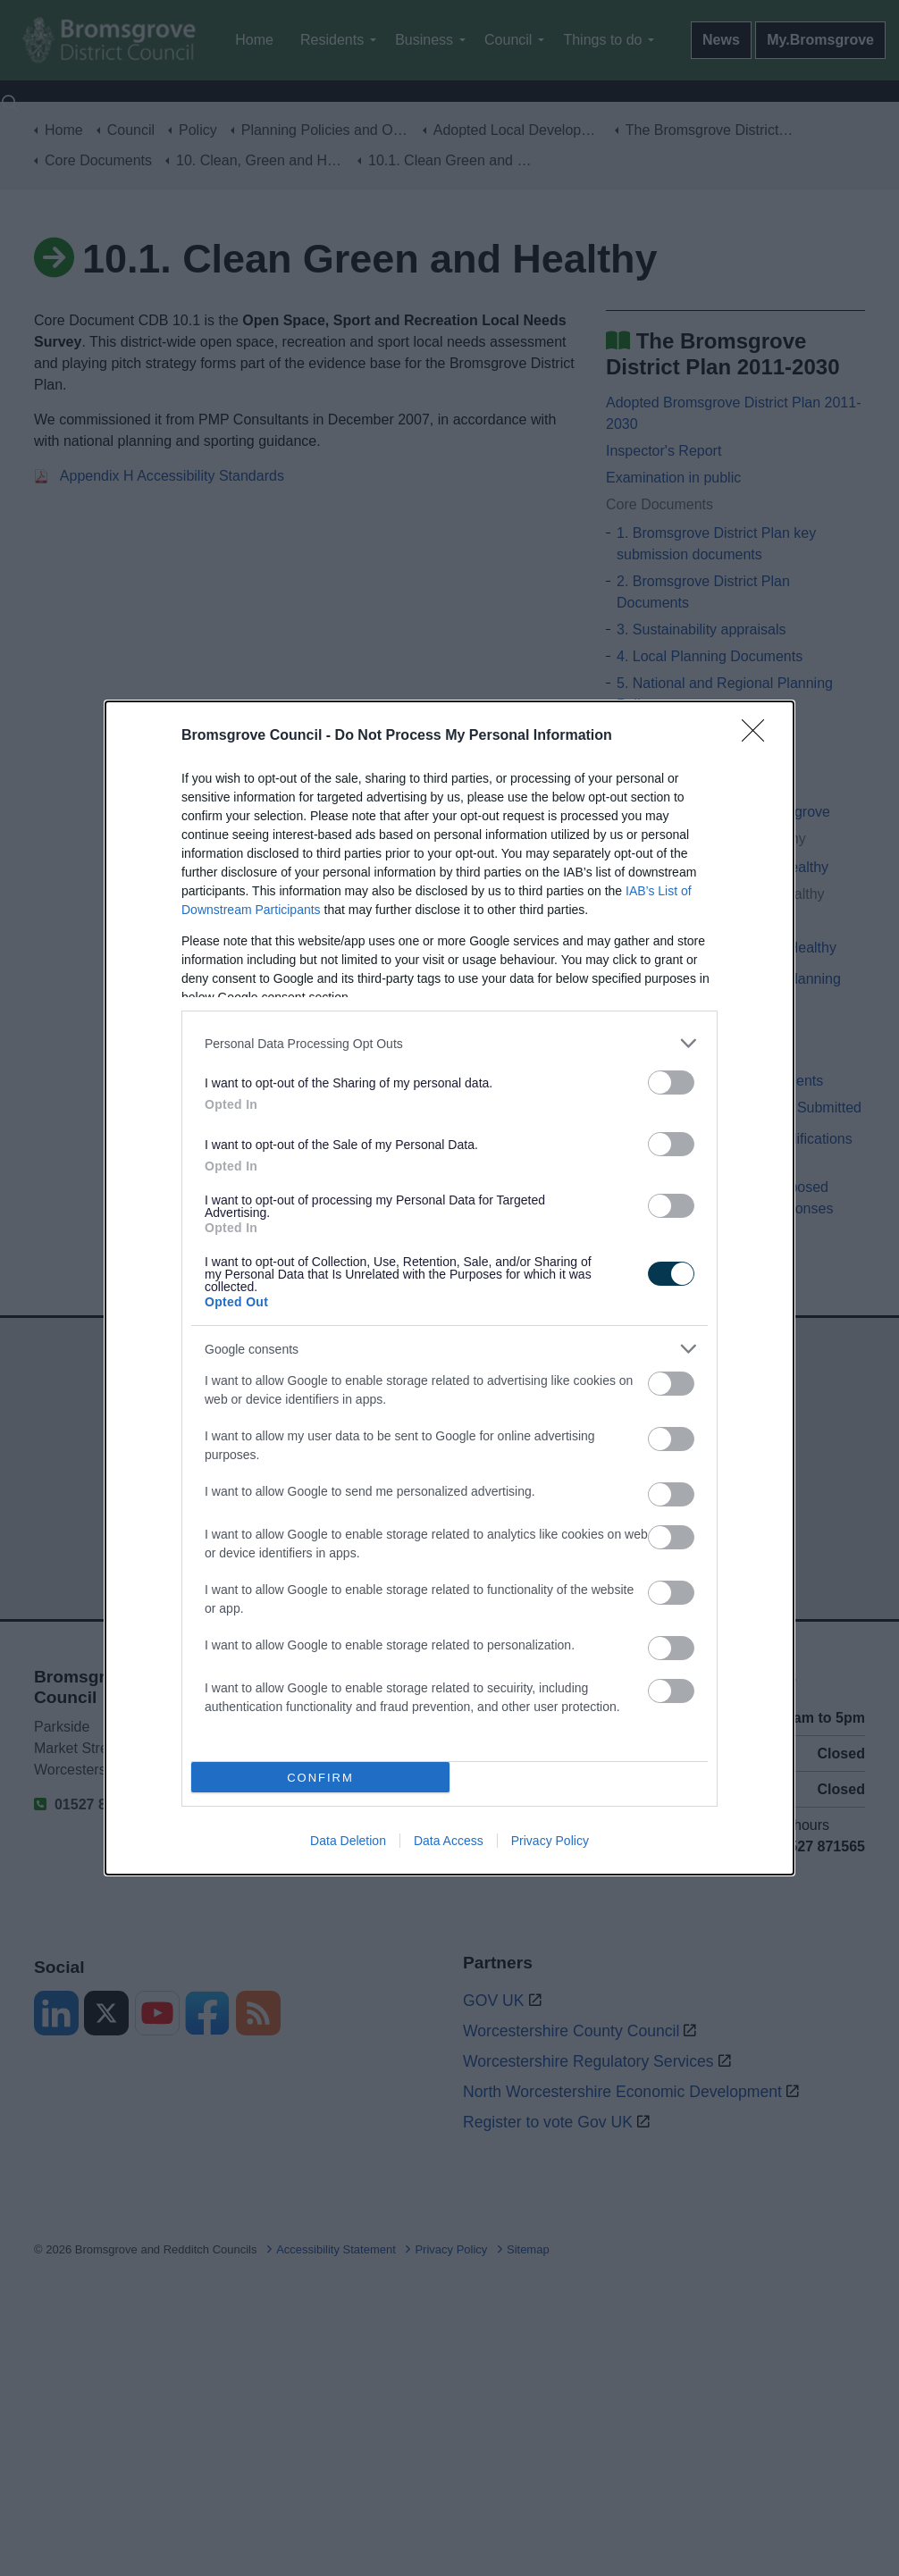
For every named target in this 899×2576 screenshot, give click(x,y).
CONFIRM (320, 1777)
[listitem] (449, 1043)
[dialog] (449, 1288)
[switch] (671, 1082)
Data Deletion (348, 1840)
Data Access (448, 1840)
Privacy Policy (550, 1840)
